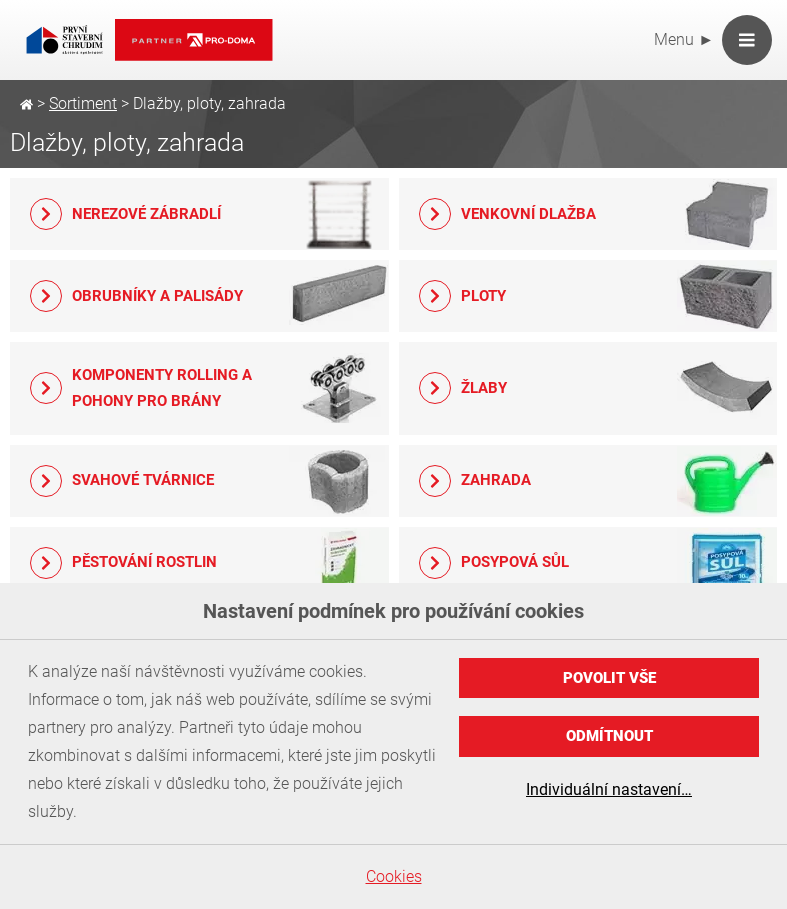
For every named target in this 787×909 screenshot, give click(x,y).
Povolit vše (609, 678)
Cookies (394, 876)
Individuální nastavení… (609, 789)
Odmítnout (609, 736)
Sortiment (83, 103)
